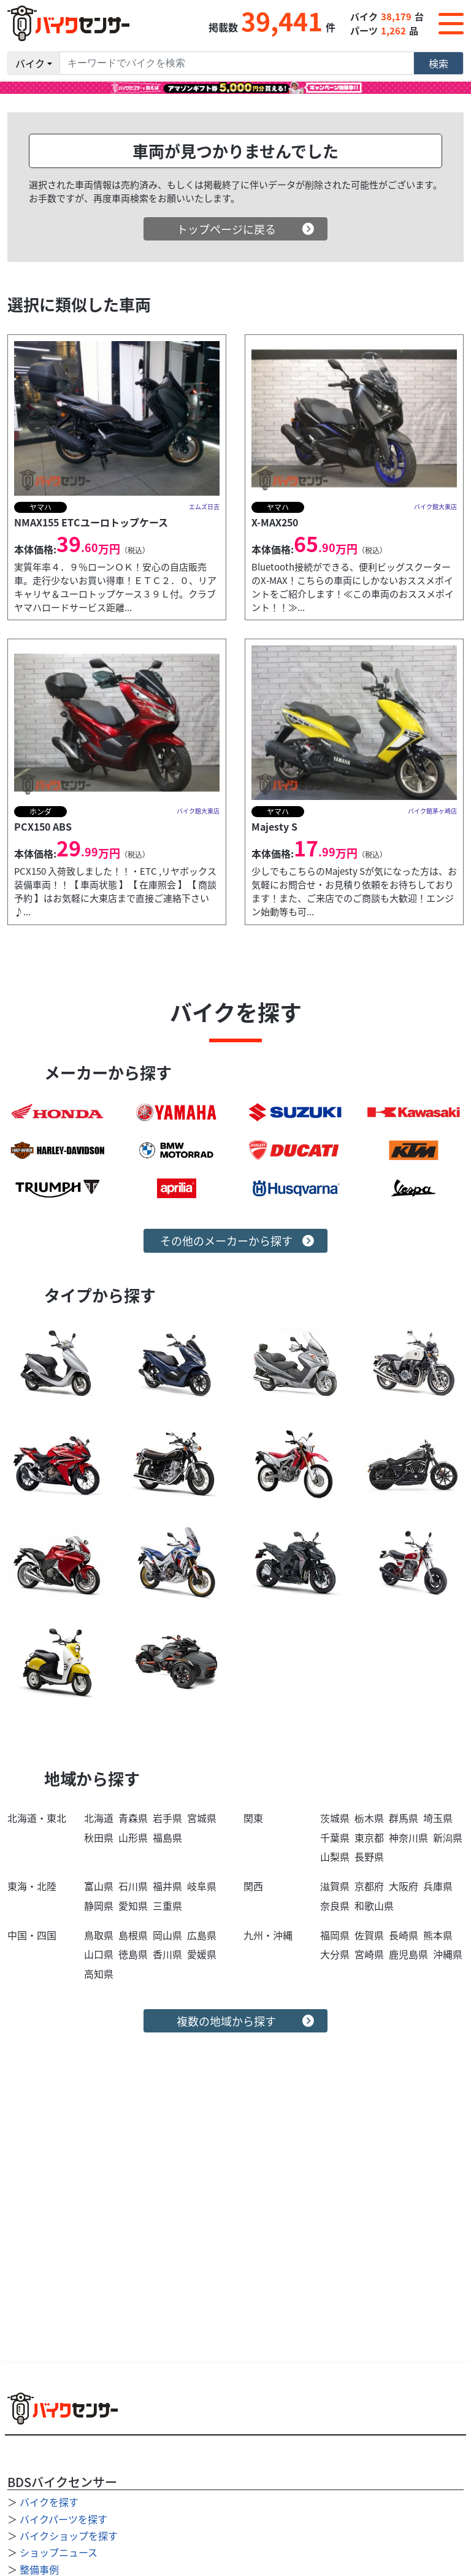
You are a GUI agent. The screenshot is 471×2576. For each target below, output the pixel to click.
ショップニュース (59, 2552)
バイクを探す (49, 2501)
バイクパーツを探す (63, 2519)
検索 (438, 63)
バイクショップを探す (69, 2535)
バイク (30, 63)
